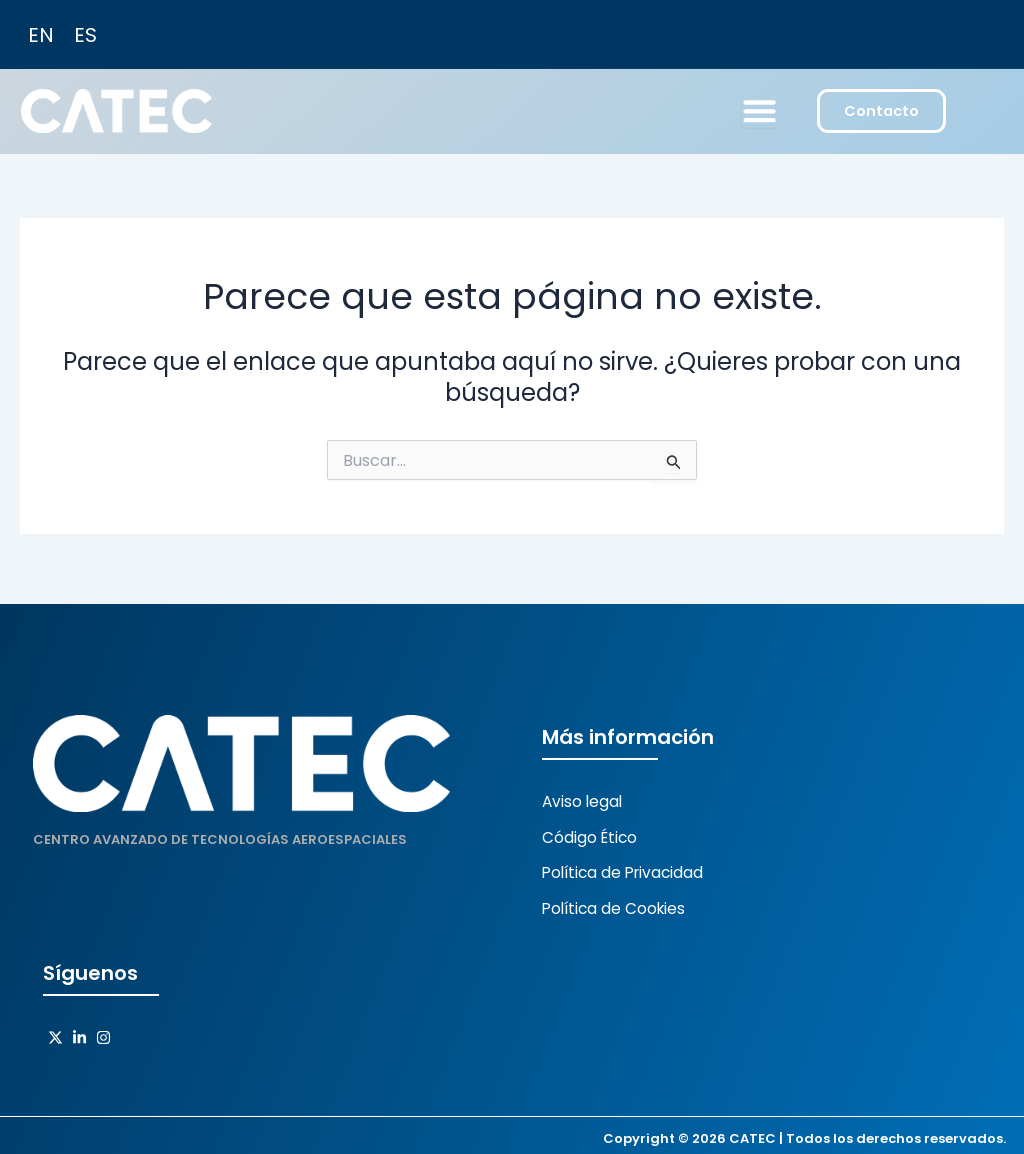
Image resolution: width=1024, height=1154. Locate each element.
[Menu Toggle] (758, 112)
